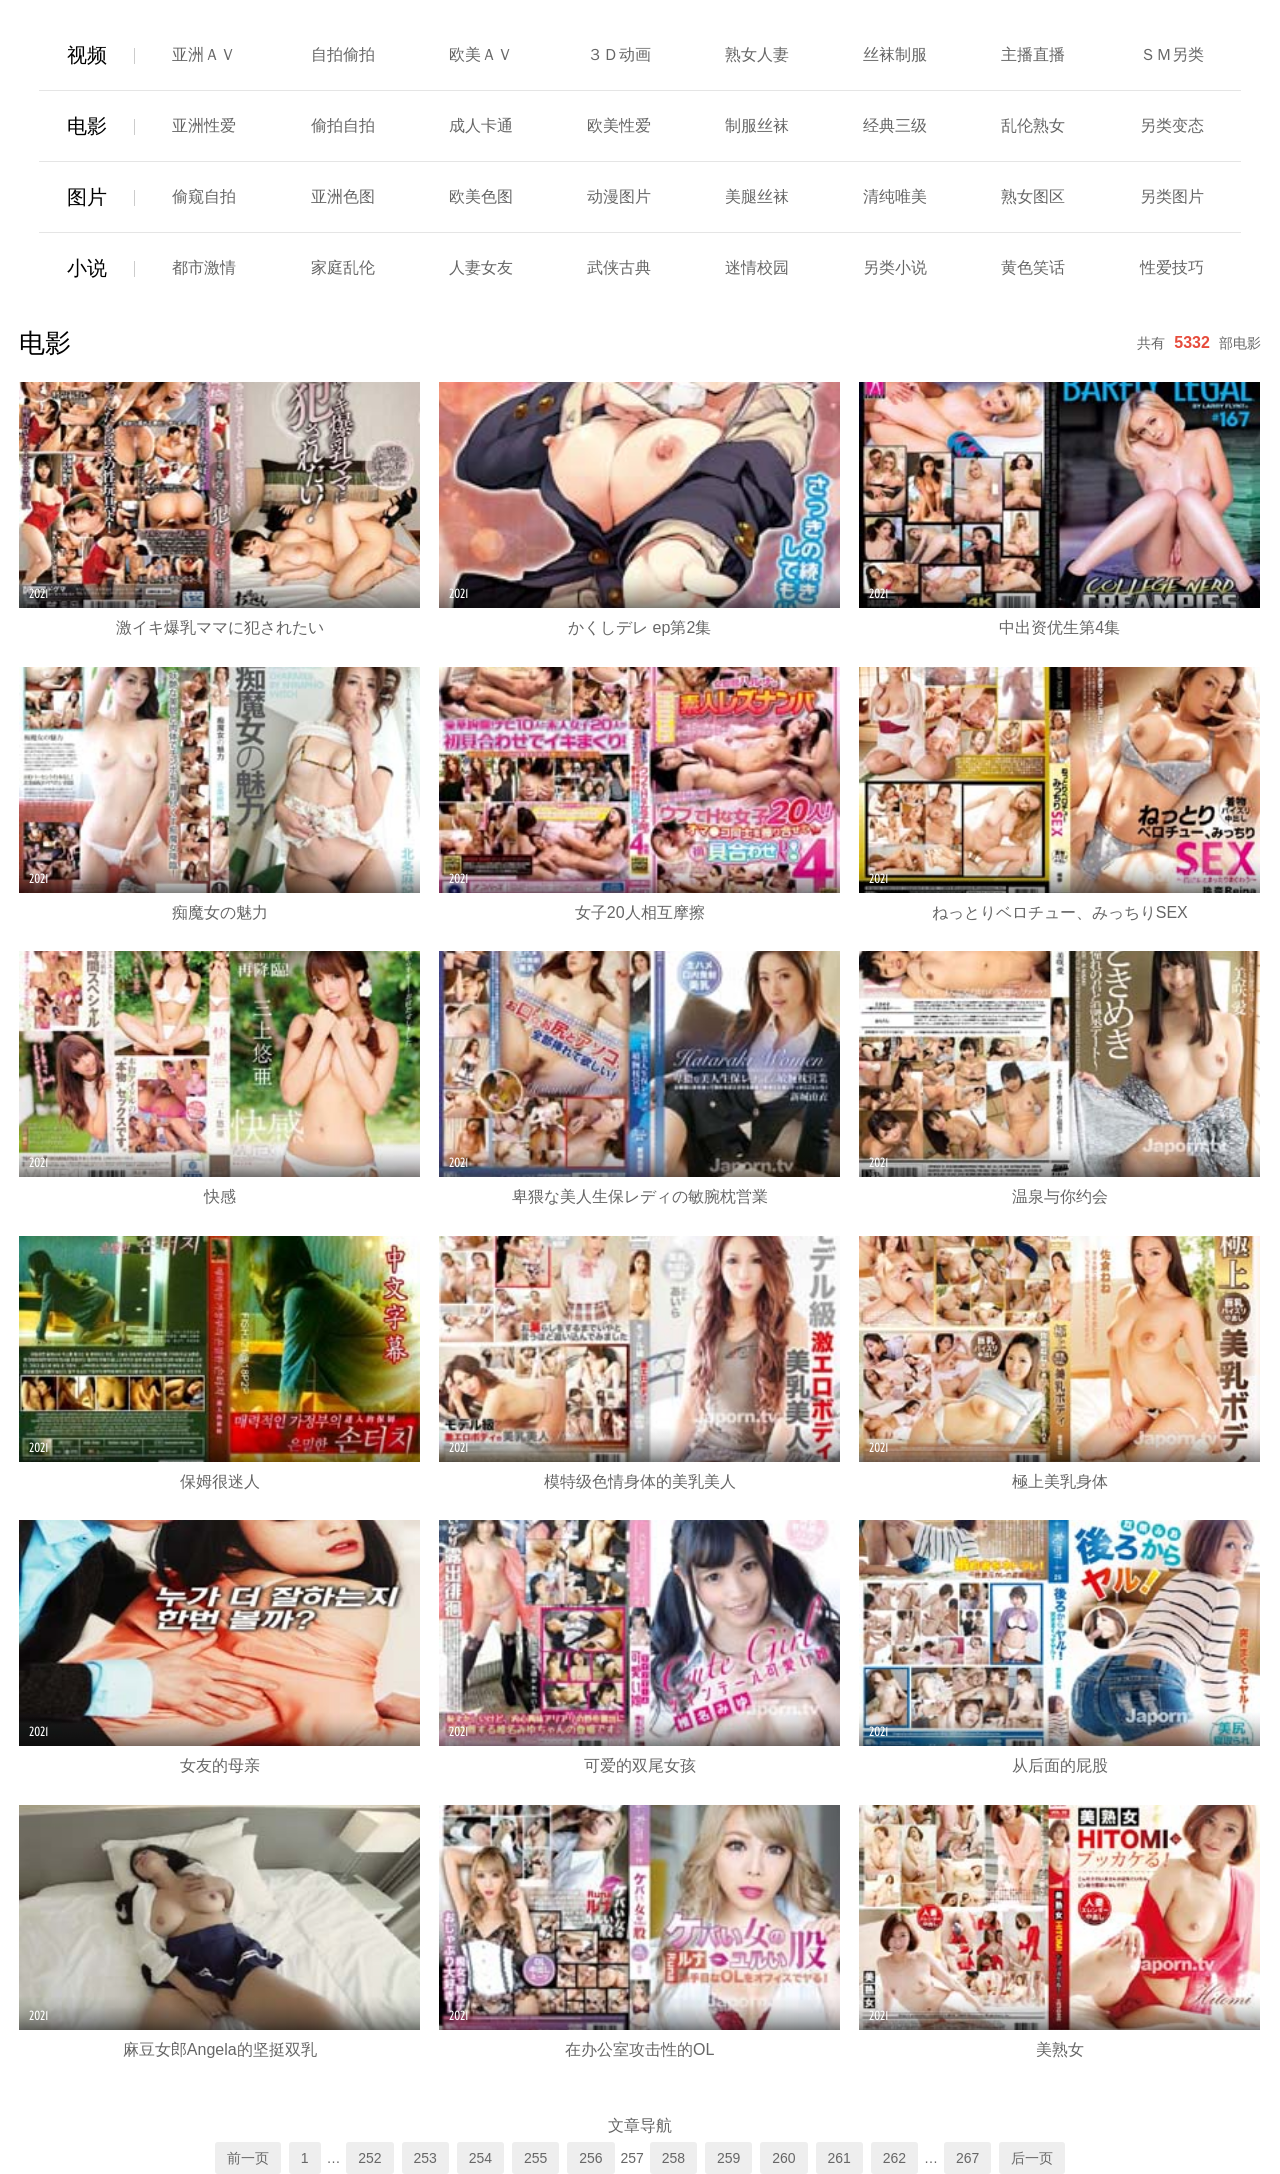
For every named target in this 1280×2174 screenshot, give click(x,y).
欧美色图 (481, 196)
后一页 (1032, 2158)
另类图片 (1172, 196)
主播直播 (1033, 54)
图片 (87, 197)
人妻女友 (481, 267)
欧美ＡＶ (481, 54)
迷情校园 (757, 267)
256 (590, 2158)
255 (535, 2158)
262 (894, 2158)
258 (673, 2158)
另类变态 (1172, 125)
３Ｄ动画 (619, 54)
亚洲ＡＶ (204, 54)
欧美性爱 (619, 125)
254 (480, 2158)
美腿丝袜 (757, 196)
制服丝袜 (757, 125)
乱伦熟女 (1033, 125)
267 (967, 2158)
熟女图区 (1033, 196)
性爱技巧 (1172, 267)
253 (425, 2158)
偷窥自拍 (204, 196)
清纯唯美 (895, 196)
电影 (87, 126)
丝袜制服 (895, 54)
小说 (87, 268)
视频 (87, 55)
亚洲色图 (343, 196)
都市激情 (204, 267)
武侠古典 (619, 267)
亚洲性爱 (204, 125)
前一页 (248, 2158)
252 (369, 2158)
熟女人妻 (757, 54)
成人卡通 (481, 125)
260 (783, 2158)
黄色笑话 (1033, 267)
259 (728, 2158)
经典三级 (895, 125)
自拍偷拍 (343, 54)
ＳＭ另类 (1172, 54)
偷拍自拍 (343, 125)
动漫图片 (619, 196)
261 (839, 2158)
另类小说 (895, 267)
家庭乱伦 (343, 267)
